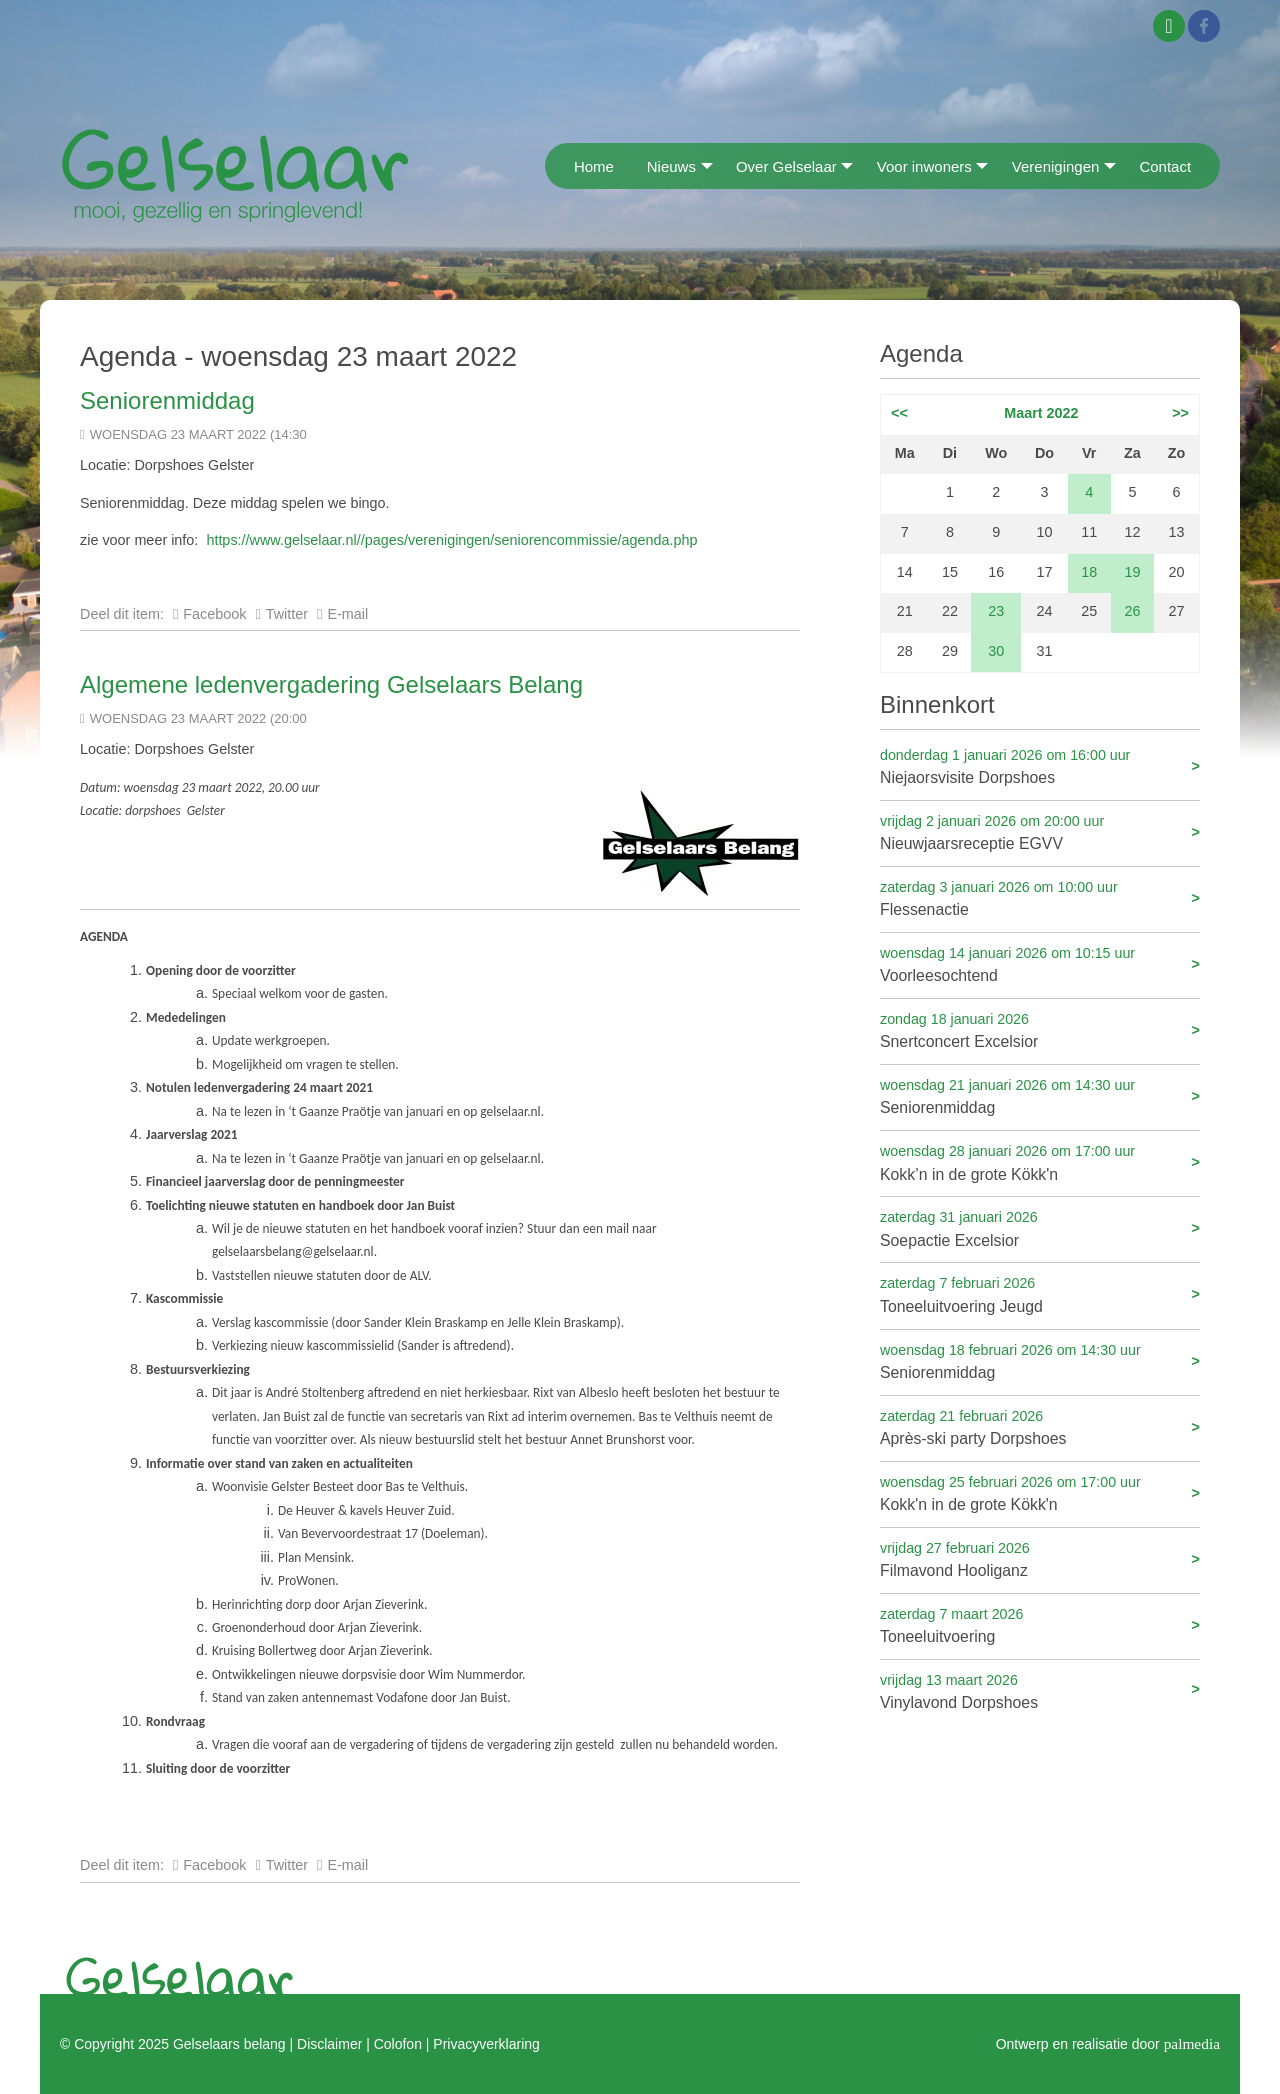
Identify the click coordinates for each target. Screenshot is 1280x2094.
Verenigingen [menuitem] (1056, 166)
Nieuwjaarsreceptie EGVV (1040, 831)
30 (996, 651)
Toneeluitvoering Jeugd (1040, 1293)
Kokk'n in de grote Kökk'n (1040, 1492)
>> (1180, 413)
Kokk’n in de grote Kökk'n (1040, 1161)
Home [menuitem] (594, 166)
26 (1132, 611)
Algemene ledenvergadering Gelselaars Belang (331, 684)
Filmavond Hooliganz (1040, 1558)
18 (1089, 572)
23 (996, 611)
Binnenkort (937, 704)
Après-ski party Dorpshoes (1040, 1426)
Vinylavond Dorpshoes (1040, 1690)
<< (899, 413)
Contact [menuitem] (1165, 166)
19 (1132, 572)
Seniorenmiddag (167, 400)
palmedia (1192, 2043)
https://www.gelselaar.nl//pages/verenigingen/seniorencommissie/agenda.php (451, 540)
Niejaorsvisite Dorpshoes (1040, 765)
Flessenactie (1040, 897)
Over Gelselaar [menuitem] (786, 166)
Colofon (398, 2044)
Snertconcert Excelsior (1040, 1029)
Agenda (921, 353)
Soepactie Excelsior (1040, 1227)
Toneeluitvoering (1040, 1624)
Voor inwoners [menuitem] (924, 166)
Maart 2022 (1041, 413)
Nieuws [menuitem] (671, 166)
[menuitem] (551, 165)
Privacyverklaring (486, 2044)
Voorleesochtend (1040, 963)
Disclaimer (329, 2044)
